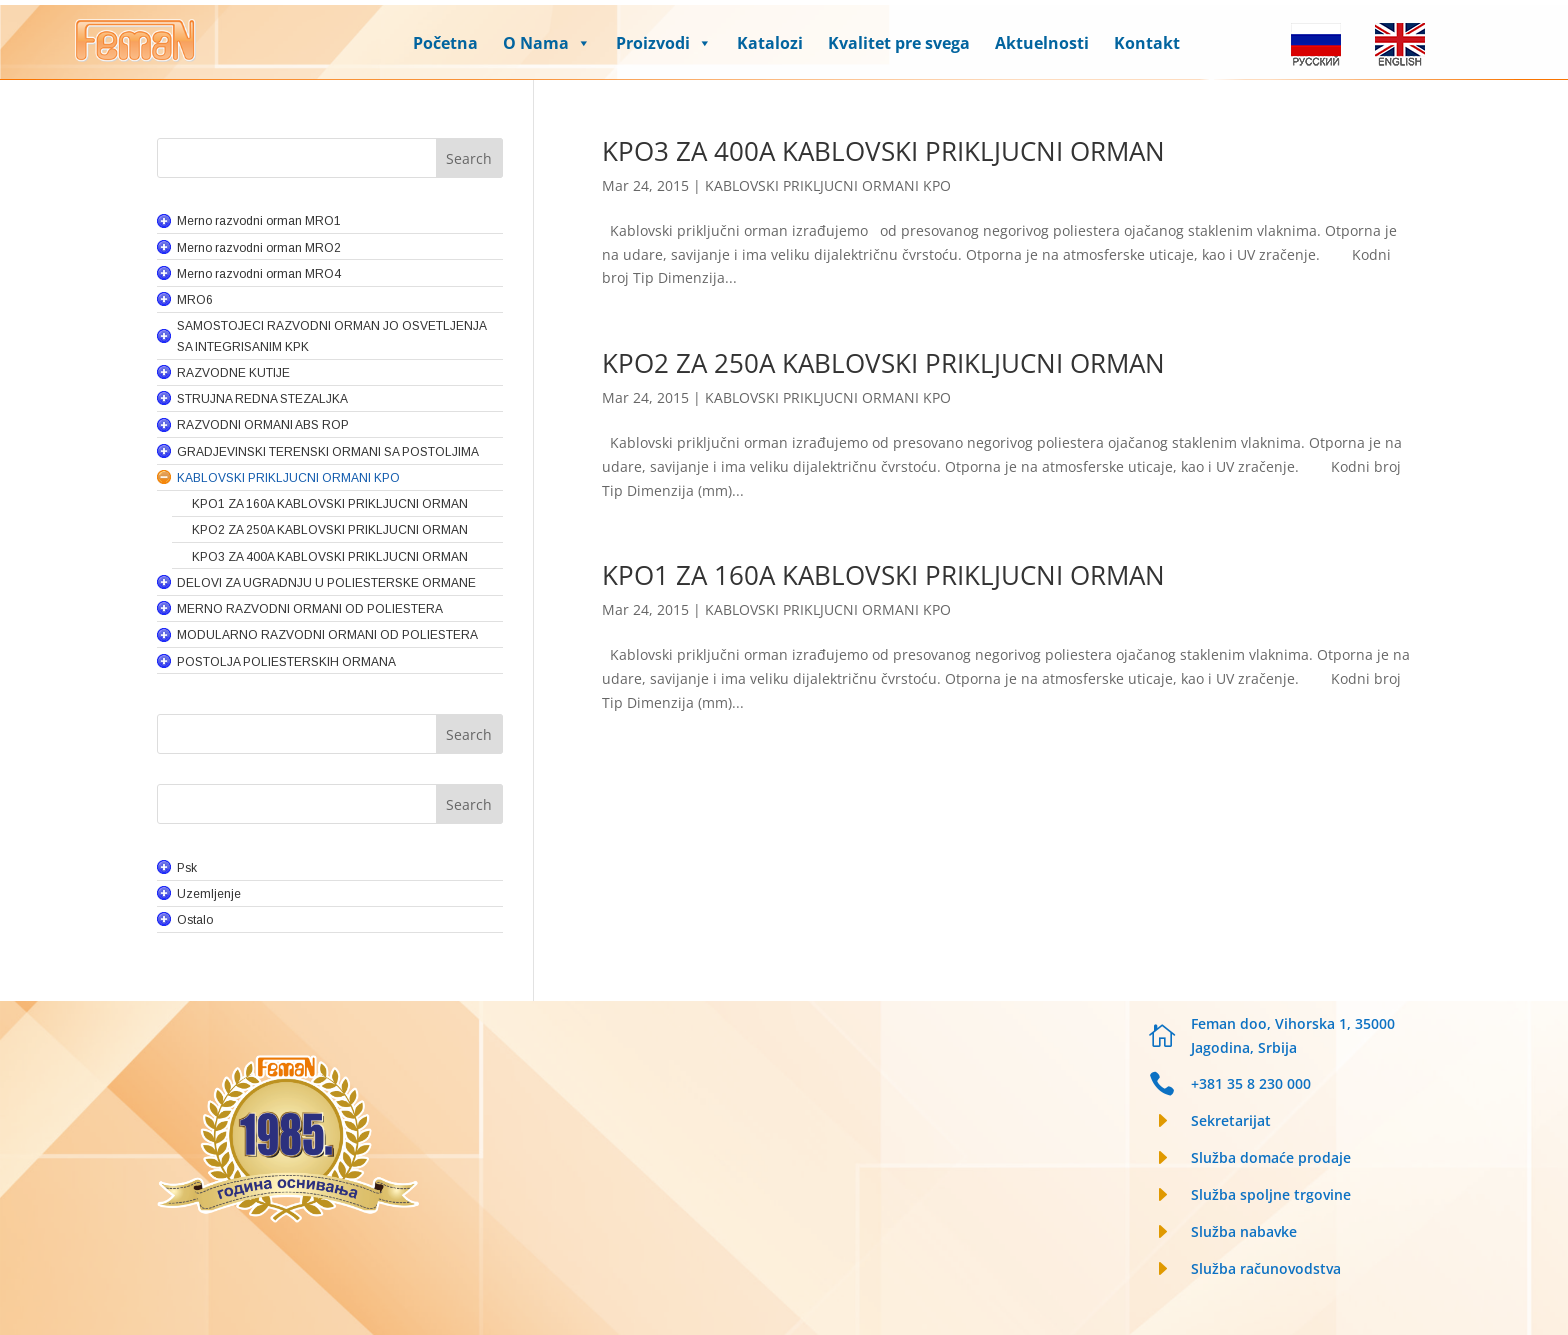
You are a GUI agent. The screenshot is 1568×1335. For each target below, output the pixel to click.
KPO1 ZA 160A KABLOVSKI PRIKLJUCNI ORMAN (883, 575)
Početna (445, 43)
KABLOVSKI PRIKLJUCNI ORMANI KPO (828, 185)
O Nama (547, 43)
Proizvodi (664, 43)
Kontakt (1147, 43)
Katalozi (770, 43)
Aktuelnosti (1042, 43)
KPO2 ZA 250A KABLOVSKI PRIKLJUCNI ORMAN (883, 363)
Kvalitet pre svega (899, 43)
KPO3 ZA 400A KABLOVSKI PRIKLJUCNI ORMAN (883, 151)
